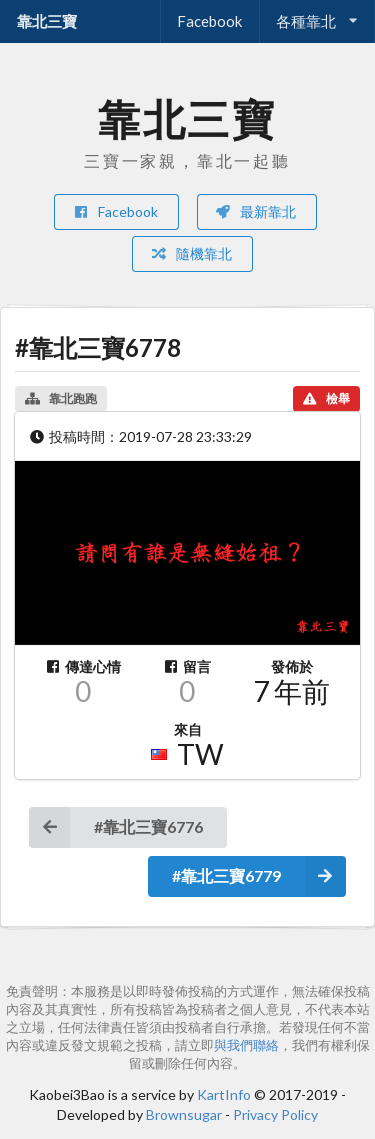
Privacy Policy (275, 1114)
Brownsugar (184, 1114)
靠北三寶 (47, 21)
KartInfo (224, 1094)
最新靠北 (256, 211)
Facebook (209, 21)
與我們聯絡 (246, 1045)
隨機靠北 (191, 253)
